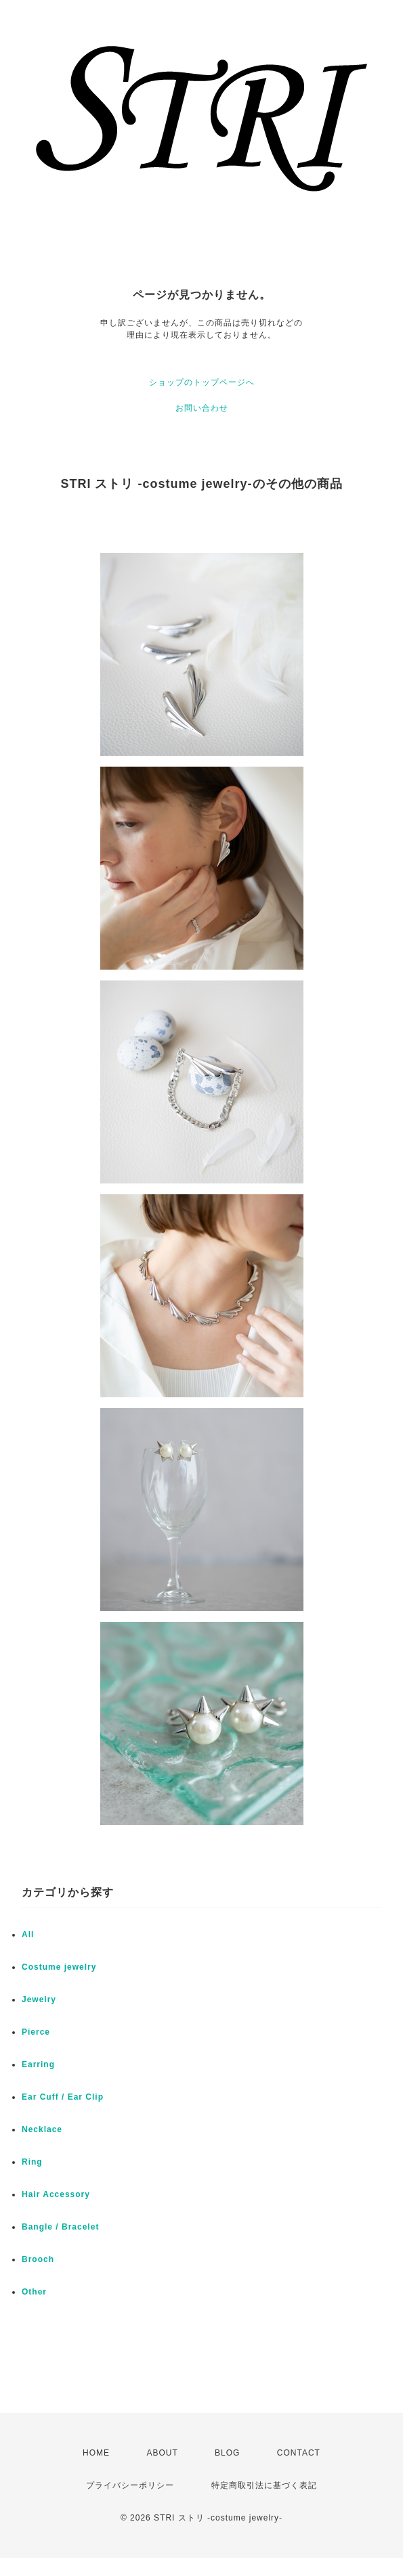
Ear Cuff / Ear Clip (63, 2097)
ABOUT (161, 2453)
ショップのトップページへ (202, 382)
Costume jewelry (59, 1967)
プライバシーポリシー (130, 2485)
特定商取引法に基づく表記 (264, 2485)
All (28, 1934)
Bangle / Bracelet (60, 2227)
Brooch (38, 2259)
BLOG (227, 2453)
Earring (38, 2064)
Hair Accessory (56, 2194)
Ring (32, 2162)
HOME (96, 2453)
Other (34, 2292)
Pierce (36, 2032)
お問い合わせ (201, 408)
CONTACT (298, 2453)
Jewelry (39, 1999)
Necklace (42, 2129)
